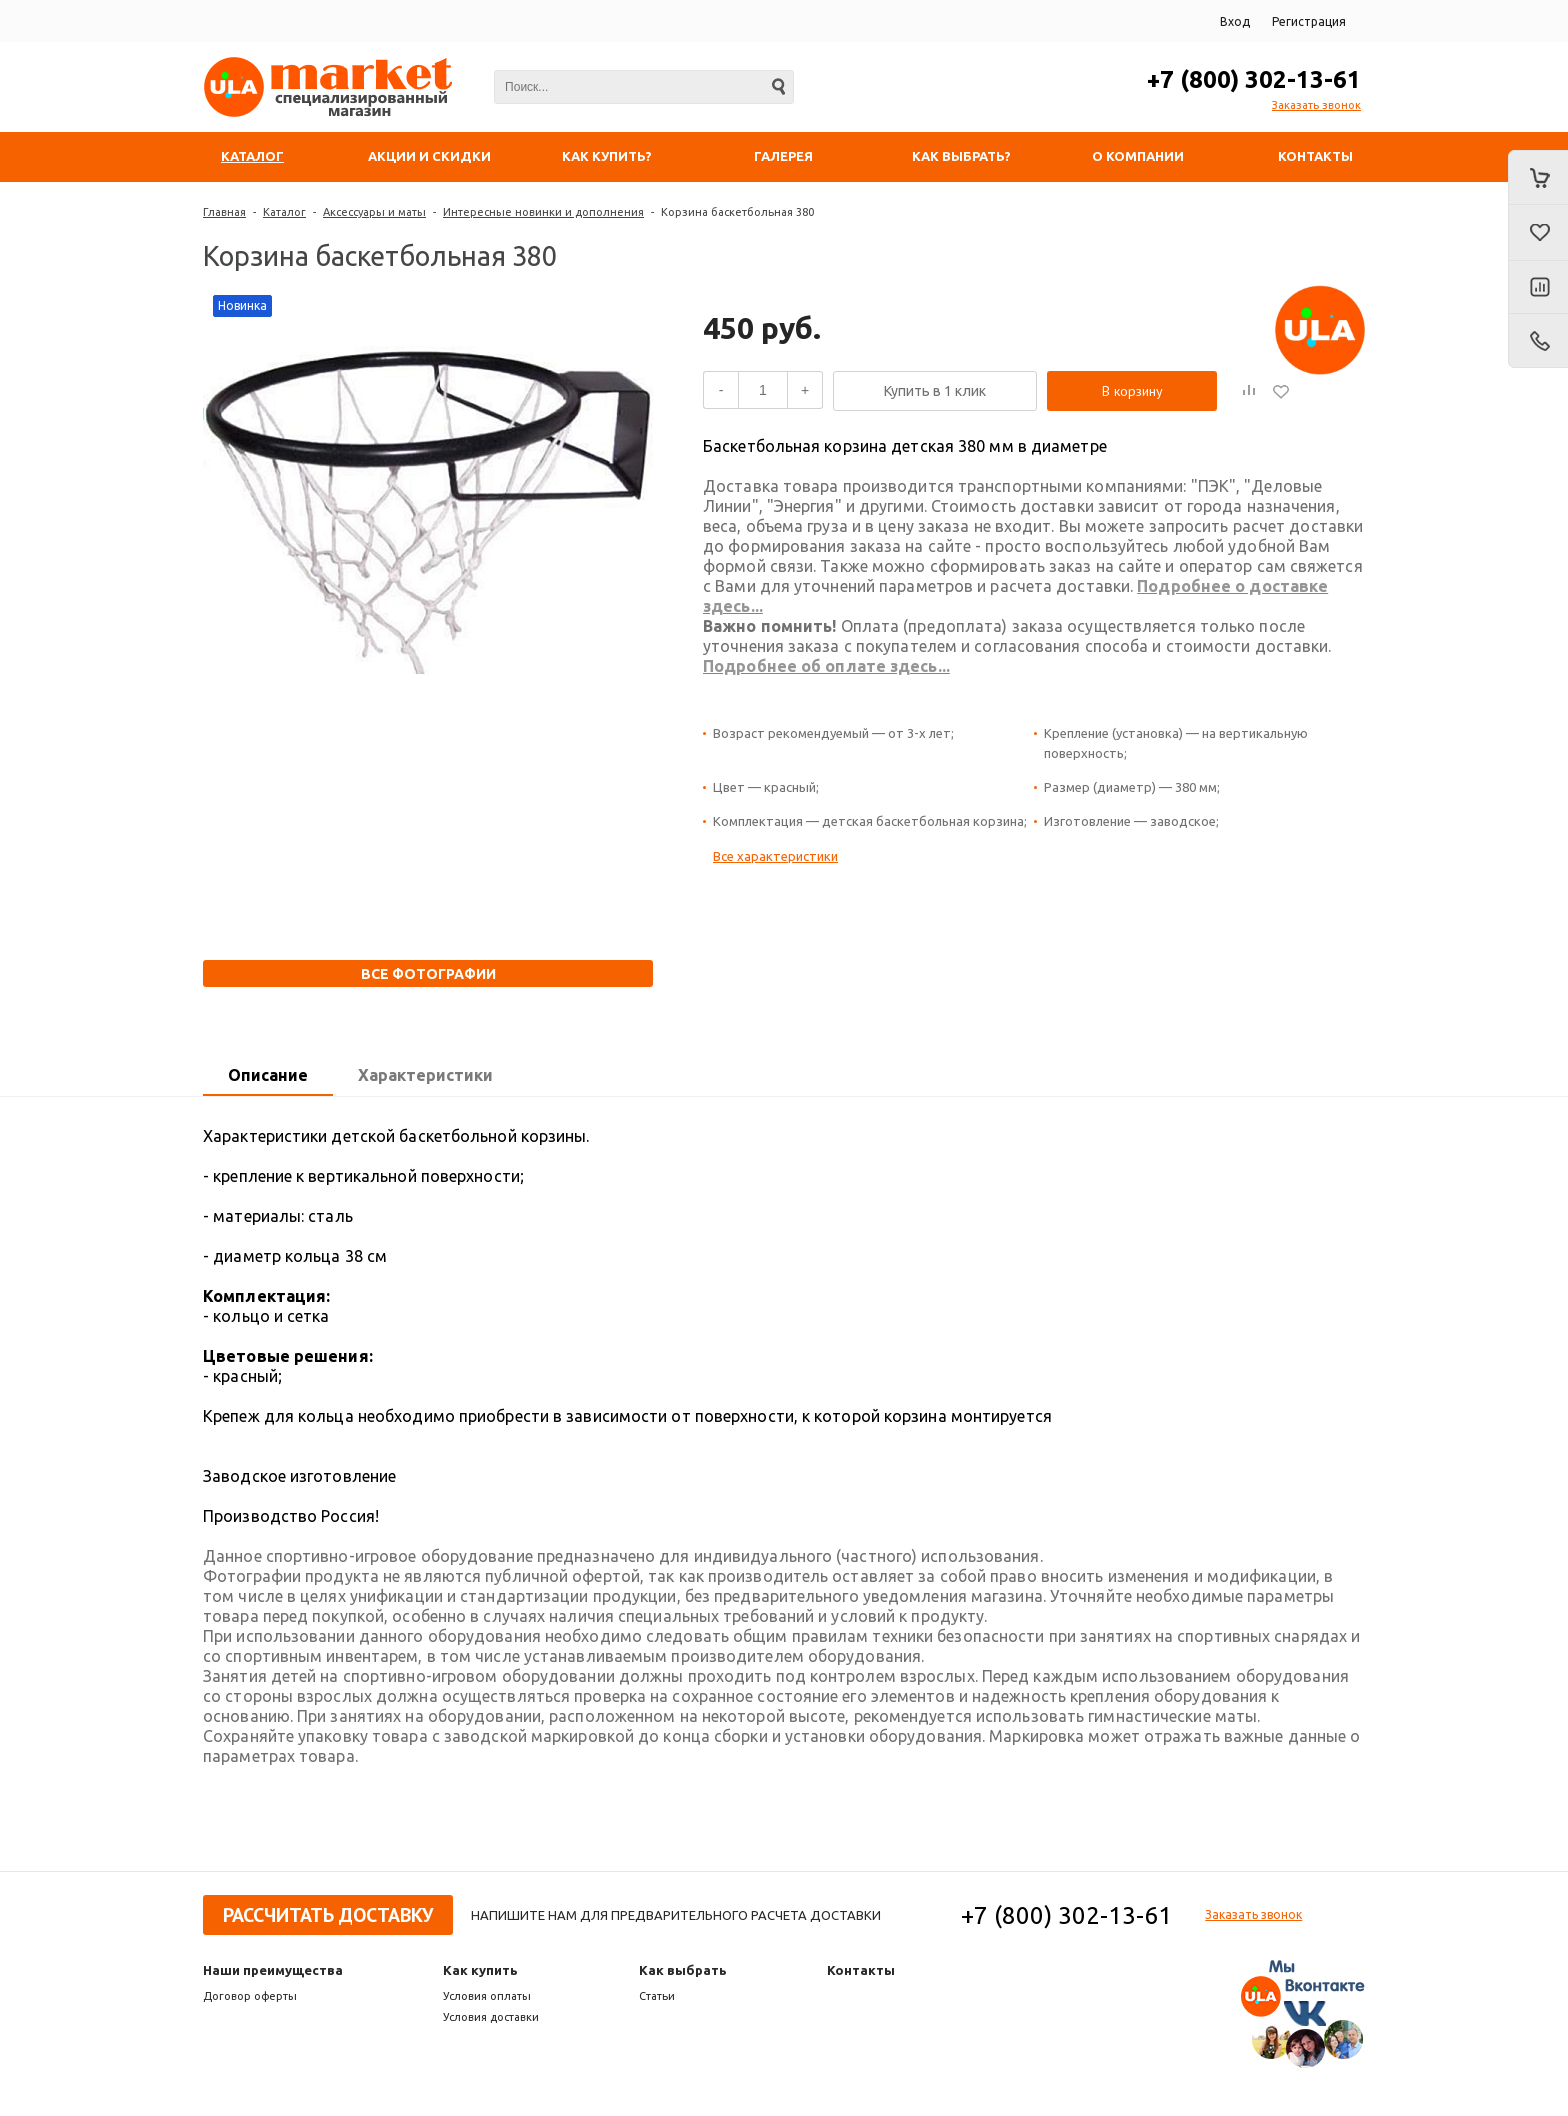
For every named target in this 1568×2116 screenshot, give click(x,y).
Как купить (480, 1970)
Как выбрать (683, 1970)
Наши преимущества (273, 1970)
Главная (224, 212)
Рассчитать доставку (328, 1915)
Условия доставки (491, 2017)
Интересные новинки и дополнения (543, 212)
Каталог (284, 212)
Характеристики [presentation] (425, 1075)
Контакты (861, 1970)
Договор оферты (250, 1996)
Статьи (657, 1996)
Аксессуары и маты (374, 212)
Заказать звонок (1316, 105)
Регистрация (1309, 21)
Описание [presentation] (268, 1075)
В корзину (1132, 391)
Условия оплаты (487, 1996)
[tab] (268, 1076)
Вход (1235, 21)
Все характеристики (775, 856)
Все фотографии (428, 974)
